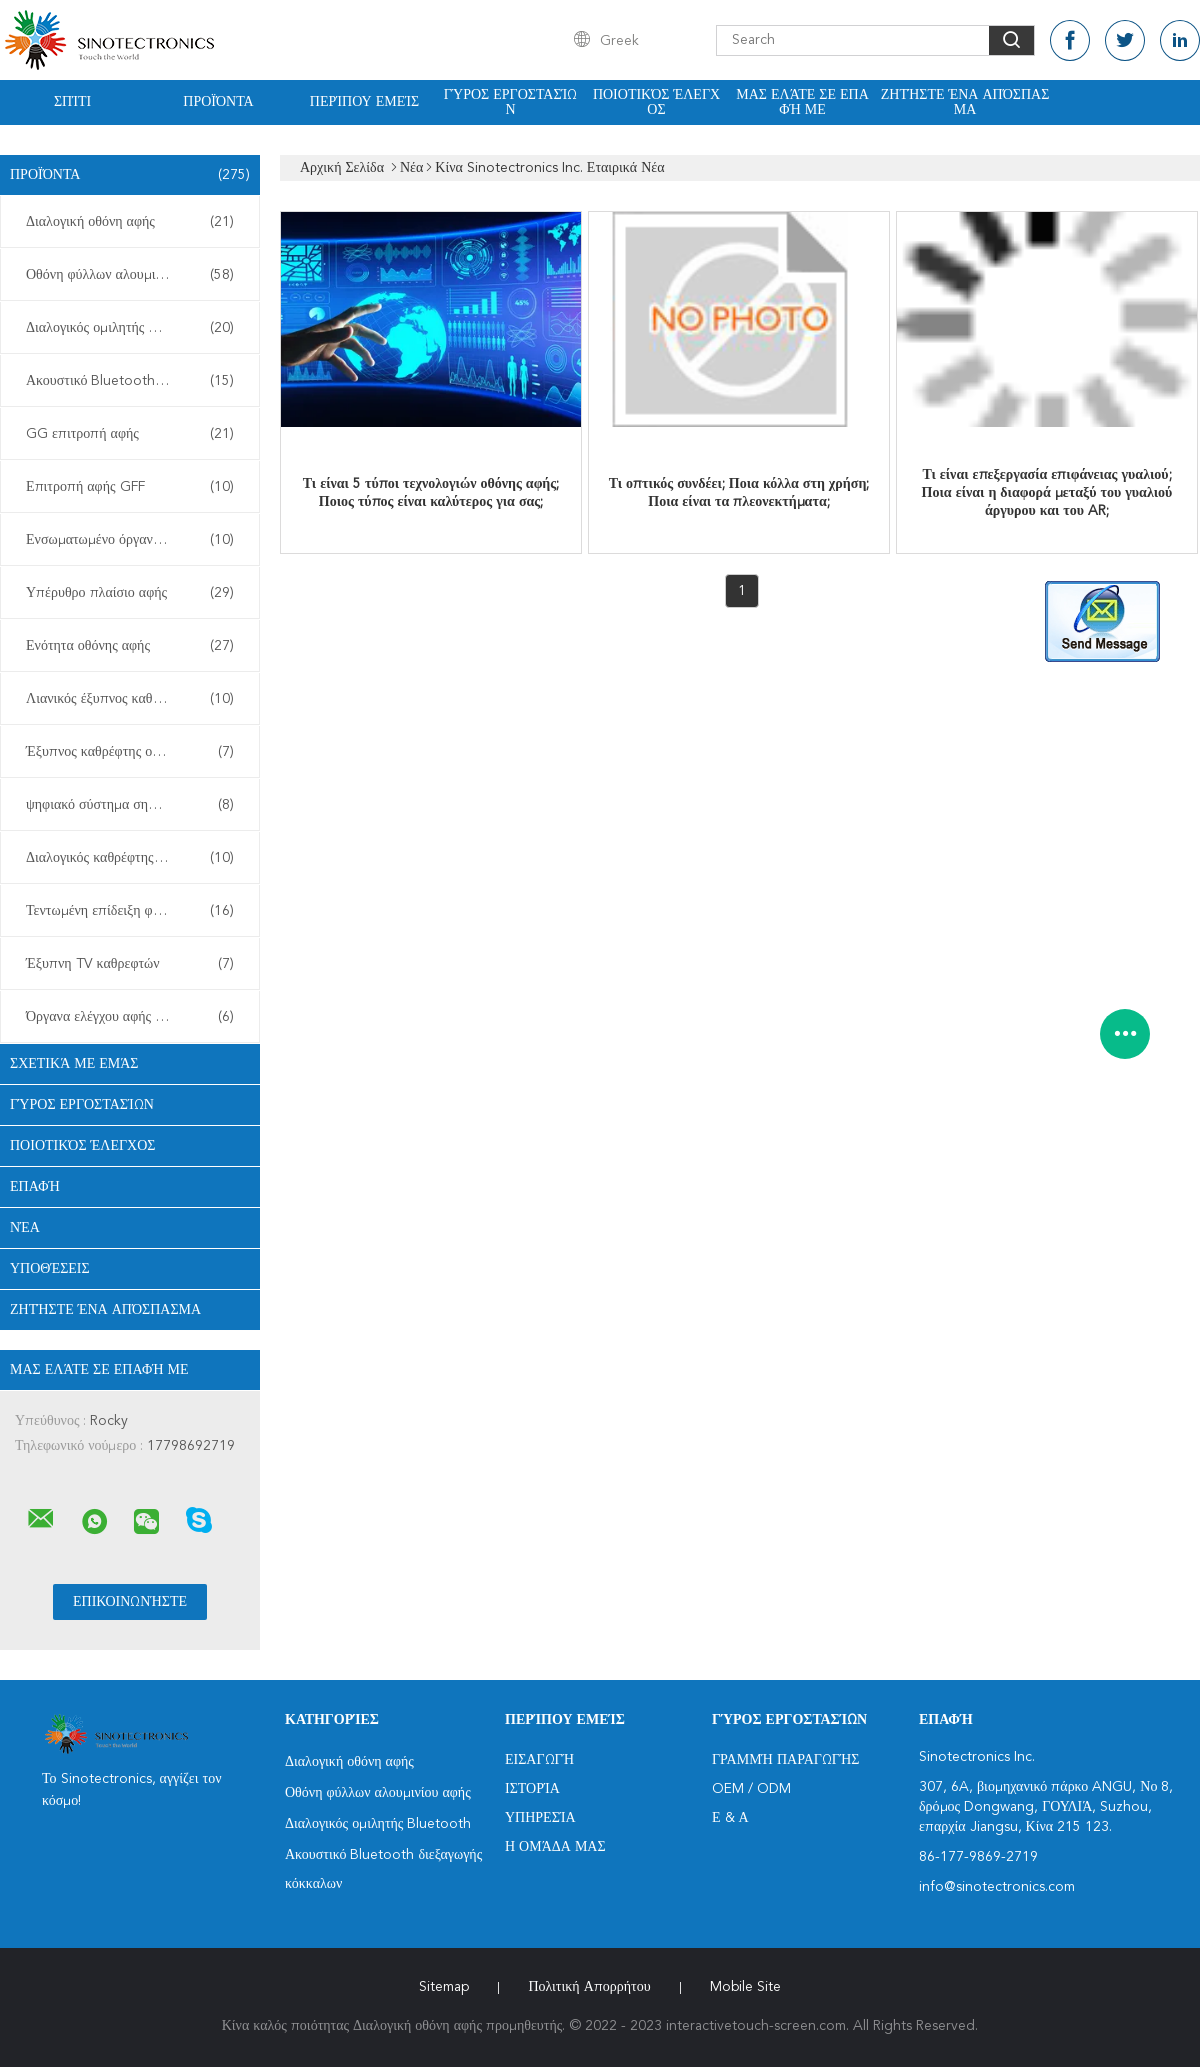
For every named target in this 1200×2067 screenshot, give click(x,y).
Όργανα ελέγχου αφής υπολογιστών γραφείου (135, 1017)
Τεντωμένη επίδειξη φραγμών (130, 911)
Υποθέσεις (50, 1269)
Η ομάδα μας (555, 1847)
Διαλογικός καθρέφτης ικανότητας (130, 858)
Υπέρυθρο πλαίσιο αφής (130, 593)
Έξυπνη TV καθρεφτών (130, 964)
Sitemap (444, 1987)
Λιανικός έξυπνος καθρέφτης (130, 699)
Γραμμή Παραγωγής (785, 1760)
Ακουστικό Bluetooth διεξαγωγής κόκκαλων (135, 381)
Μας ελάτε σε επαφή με (802, 102)
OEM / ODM (751, 1789)
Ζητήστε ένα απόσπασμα (965, 102)
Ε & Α (730, 1818)
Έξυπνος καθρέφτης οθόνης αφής (130, 752)
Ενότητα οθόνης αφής (130, 646)
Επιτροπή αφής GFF (130, 487)
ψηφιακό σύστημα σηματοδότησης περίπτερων (135, 805)
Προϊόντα (218, 102)
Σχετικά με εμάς (74, 1064)
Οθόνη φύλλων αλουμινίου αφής (130, 275)
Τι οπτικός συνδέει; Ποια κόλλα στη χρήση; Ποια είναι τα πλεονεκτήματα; (739, 493)
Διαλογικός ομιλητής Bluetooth (130, 328)
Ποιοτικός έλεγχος (656, 102)
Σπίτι (72, 102)
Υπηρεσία (540, 1818)
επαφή (35, 1187)
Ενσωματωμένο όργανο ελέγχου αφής (133, 540)
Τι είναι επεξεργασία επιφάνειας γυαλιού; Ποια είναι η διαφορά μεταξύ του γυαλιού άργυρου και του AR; (1047, 493)
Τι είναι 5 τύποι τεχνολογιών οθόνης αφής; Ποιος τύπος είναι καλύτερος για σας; (431, 493)
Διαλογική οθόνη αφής (130, 222)
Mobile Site (745, 1987)
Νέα (25, 1228)
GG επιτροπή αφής (130, 434)
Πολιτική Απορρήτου (589, 1987)
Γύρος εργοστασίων (511, 102)
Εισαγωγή (539, 1760)
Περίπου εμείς (364, 102)
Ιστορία (532, 1789)
